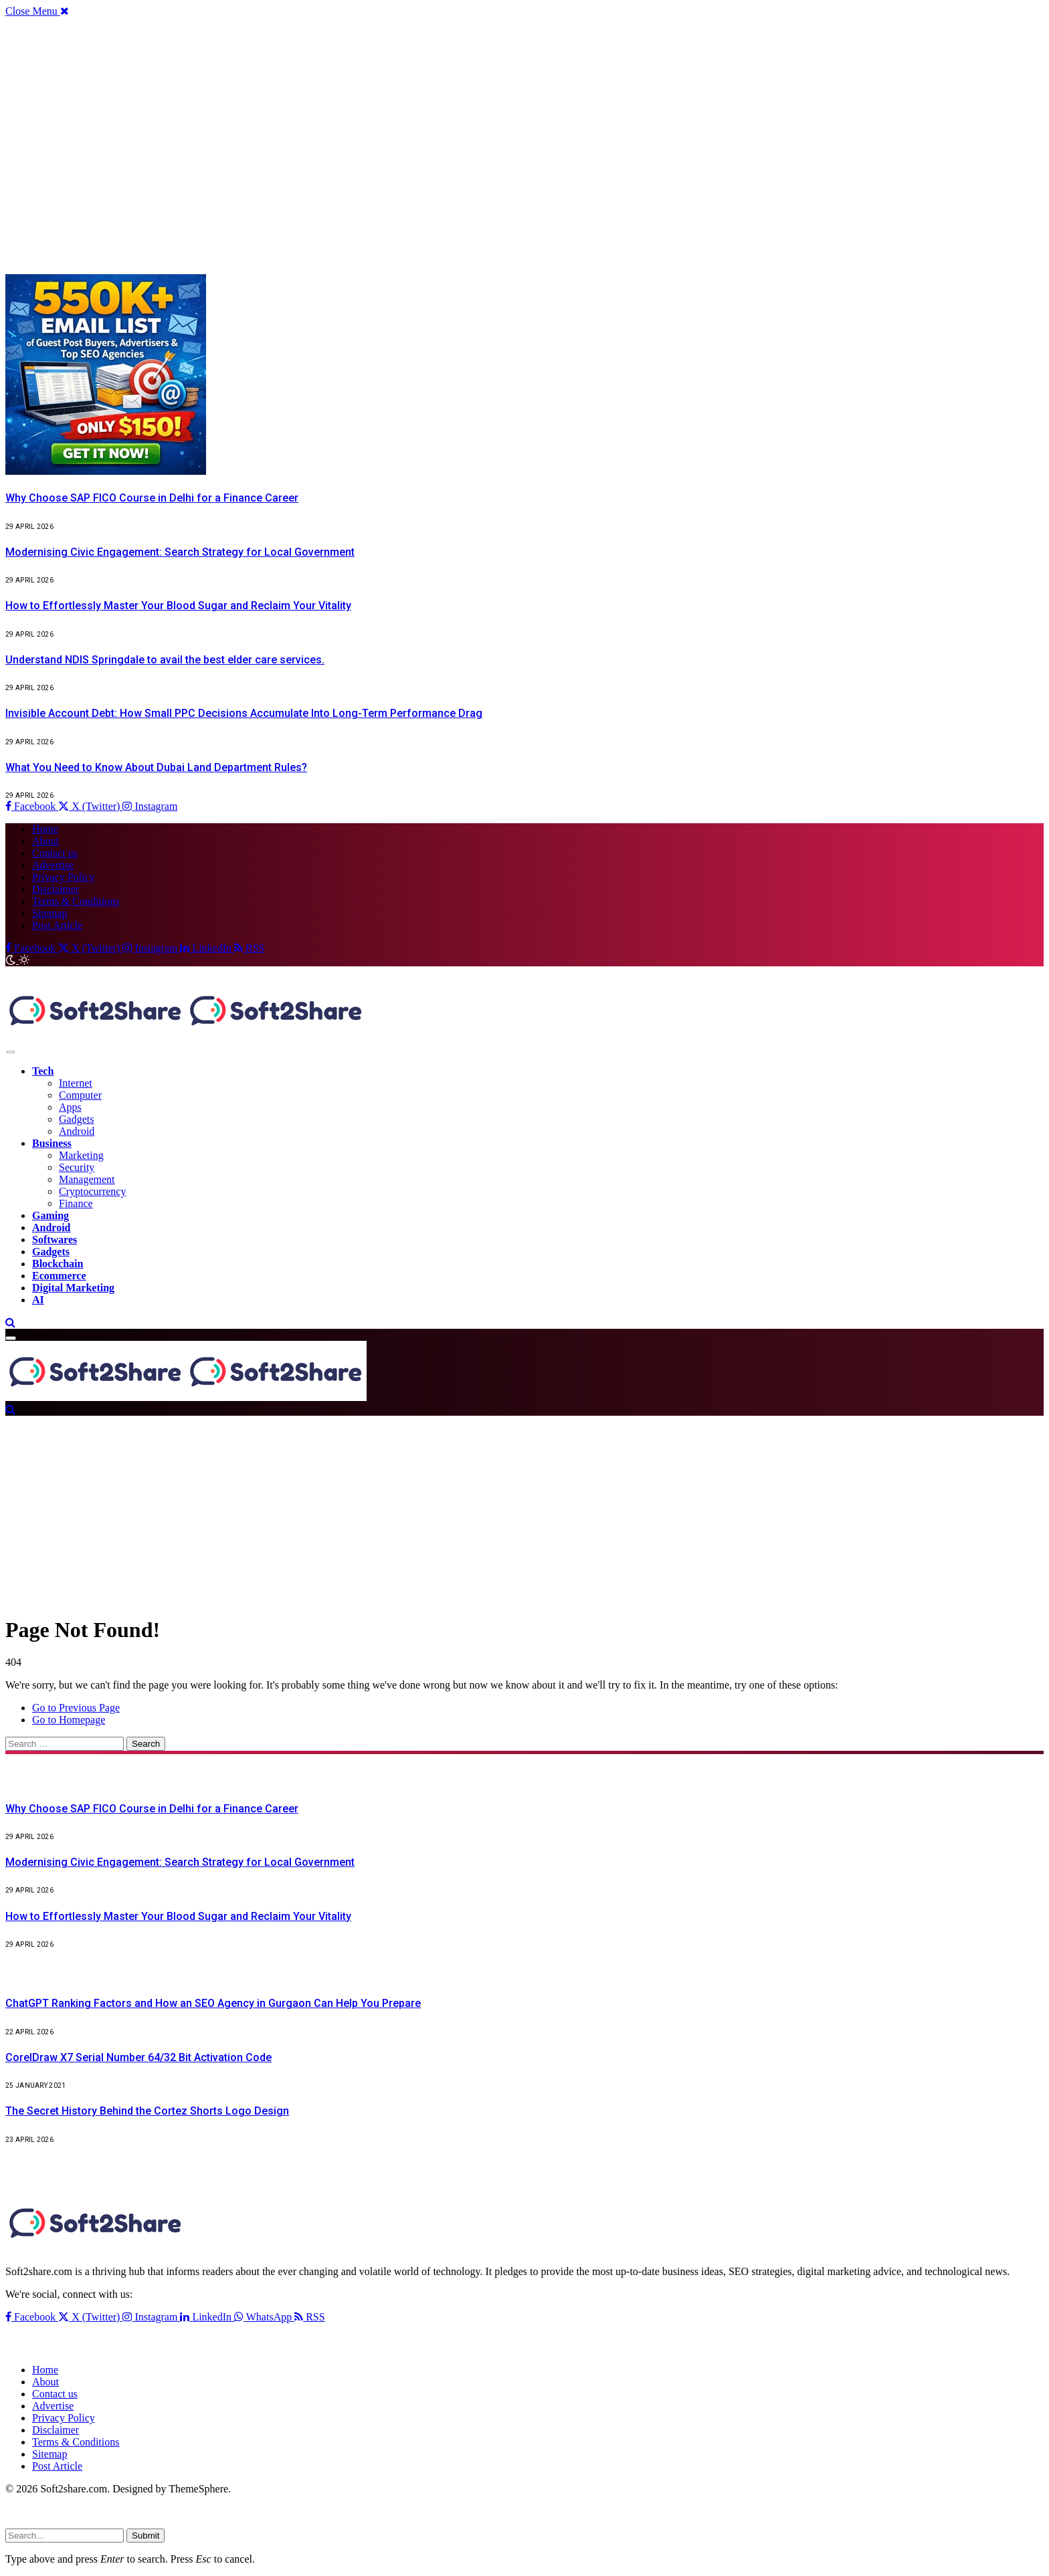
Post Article (57, 925)
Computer (80, 1095)
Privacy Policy (63, 877)
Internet (75, 1083)
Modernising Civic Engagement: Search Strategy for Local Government (180, 552)
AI (38, 1299)
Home (45, 829)
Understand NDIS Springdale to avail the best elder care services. (164, 659)
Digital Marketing (73, 1287)
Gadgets (76, 1119)
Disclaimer (55, 889)
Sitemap (49, 913)
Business (52, 1143)
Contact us (55, 853)
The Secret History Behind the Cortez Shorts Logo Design (147, 2111)
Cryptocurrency (92, 1191)
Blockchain (57, 1263)
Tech (43, 1071)
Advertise (53, 865)
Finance (76, 1203)
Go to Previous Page (76, 1707)
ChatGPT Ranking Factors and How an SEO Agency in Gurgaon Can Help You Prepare (213, 2003)
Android (76, 1131)
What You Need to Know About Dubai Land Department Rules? (156, 767)
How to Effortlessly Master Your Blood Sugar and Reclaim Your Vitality (178, 605)
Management (87, 1179)
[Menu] (11, 1052)
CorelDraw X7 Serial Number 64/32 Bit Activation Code (138, 2057)
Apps (70, 1107)
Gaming (50, 1215)
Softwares (54, 1239)
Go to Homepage (68, 1719)
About (45, 841)
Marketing (81, 1155)
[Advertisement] (406, 145)
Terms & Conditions (75, 901)
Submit (145, 2536)
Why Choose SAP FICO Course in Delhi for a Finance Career (151, 498)
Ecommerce (59, 1275)
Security (76, 1167)
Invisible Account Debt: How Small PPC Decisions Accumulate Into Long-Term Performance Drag (243, 713)
